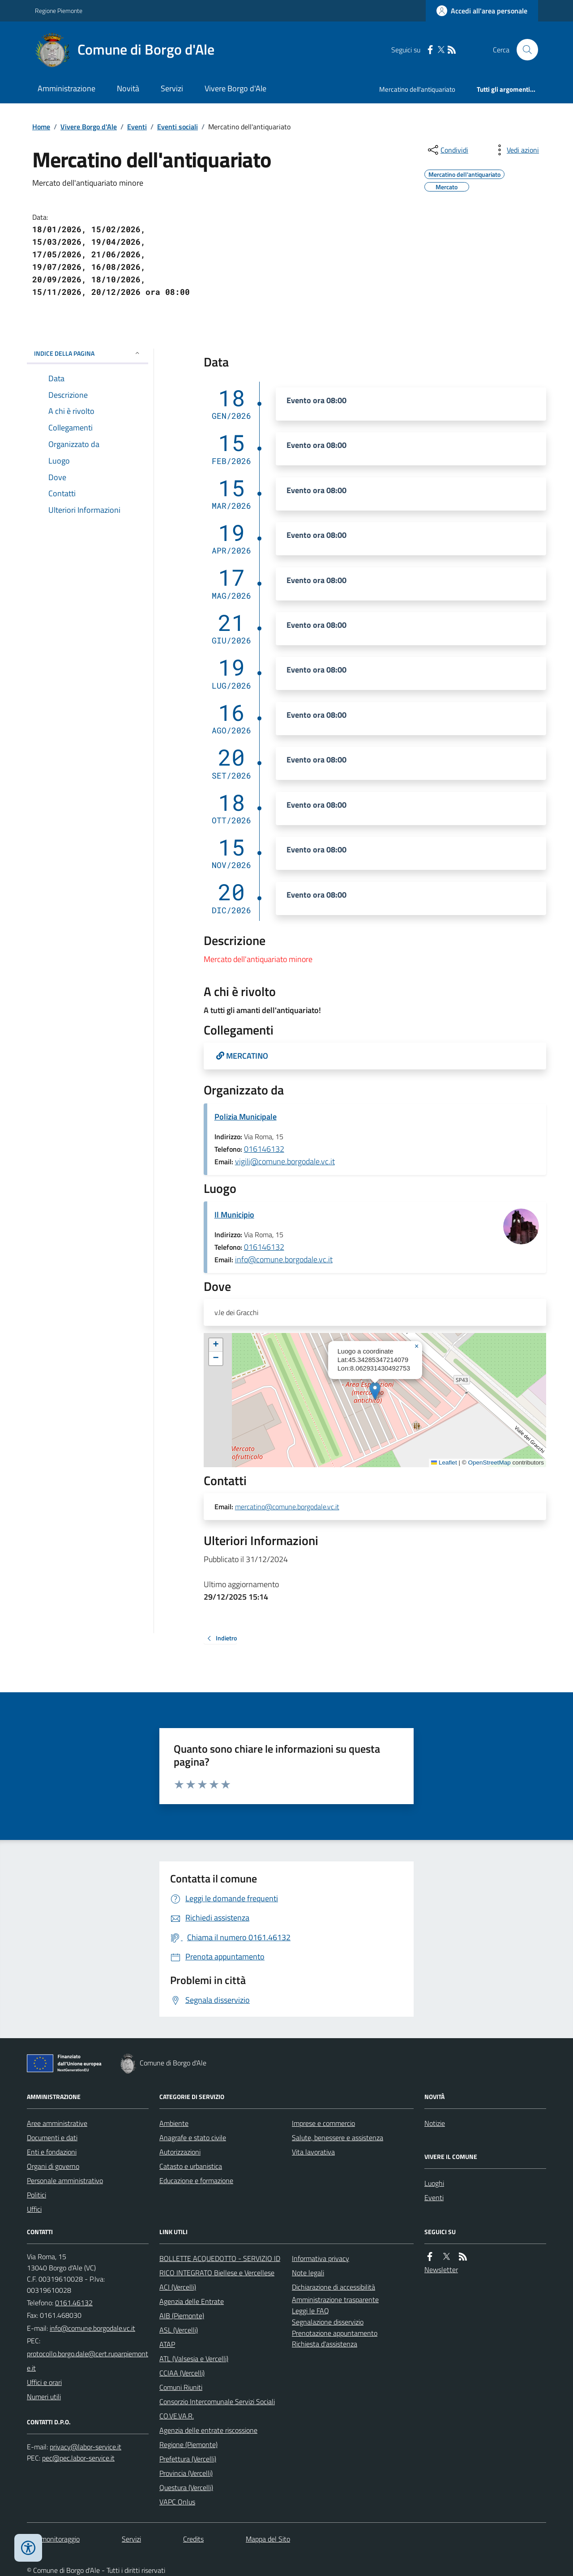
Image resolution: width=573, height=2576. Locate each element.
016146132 (264, 1149)
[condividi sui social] (447, 150)
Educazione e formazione (196, 2180)
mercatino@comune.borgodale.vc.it (287, 1507)
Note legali (308, 2272)
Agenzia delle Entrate (191, 2301)
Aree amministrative (57, 2123)
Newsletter (441, 2269)
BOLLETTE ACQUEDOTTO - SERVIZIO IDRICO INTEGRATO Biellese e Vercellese (219, 2265)
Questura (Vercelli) (186, 2487)
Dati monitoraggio (53, 2538)
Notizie (434, 2123)
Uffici (34, 2209)
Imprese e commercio (323, 2123)
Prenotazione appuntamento (334, 2333)
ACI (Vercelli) (177, 2287)
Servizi (172, 88)
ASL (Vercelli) (178, 2330)
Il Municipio (234, 1215)
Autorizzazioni (180, 2151)
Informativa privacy (320, 2258)
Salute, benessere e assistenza (337, 2137)
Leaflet (444, 1462)
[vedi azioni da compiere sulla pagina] (516, 150)
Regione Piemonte (58, 10)
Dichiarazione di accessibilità (333, 2287)
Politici (36, 2194)
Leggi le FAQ (310, 2310)
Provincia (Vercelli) (186, 2473)
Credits (193, 2538)
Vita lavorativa (313, 2151)
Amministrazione (66, 88)
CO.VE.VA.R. (176, 2415)
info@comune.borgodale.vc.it (284, 1259)
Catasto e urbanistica (190, 2166)
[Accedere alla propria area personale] (482, 10)
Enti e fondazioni (52, 2151)
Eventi (137, 126)
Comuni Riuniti (180, 2387)
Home (41, 126)
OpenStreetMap (489, 1462)
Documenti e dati (52, 2137)
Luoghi (434, 2183)
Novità (128, 88)
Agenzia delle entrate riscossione (208, 2430)
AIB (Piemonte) (181, 2315)
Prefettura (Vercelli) (187, 2458)
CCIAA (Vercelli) (182, 2372)
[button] (375, 1391)
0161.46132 (74, 2302)
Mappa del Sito (268, 2538)
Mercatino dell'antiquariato (417, 89)
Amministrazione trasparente (335, 2299)
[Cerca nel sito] (523, 49)
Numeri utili (44, 2396)
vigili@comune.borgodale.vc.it (285, 1161)
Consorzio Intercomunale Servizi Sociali (217, 2401)
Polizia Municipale (245, 1117)
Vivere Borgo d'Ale (235, 88)
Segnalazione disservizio (327, 2321)
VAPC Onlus (177, 2501)
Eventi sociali (177, 126)
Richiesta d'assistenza (324, 2343)
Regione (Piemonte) (188, 2444)
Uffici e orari (44, 2382)
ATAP (167, 2344)
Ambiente (173, 2123)
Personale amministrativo (65, 2180)
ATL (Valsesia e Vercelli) (193, 2358)
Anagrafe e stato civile (192, 2137)
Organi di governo (53, 2166)
